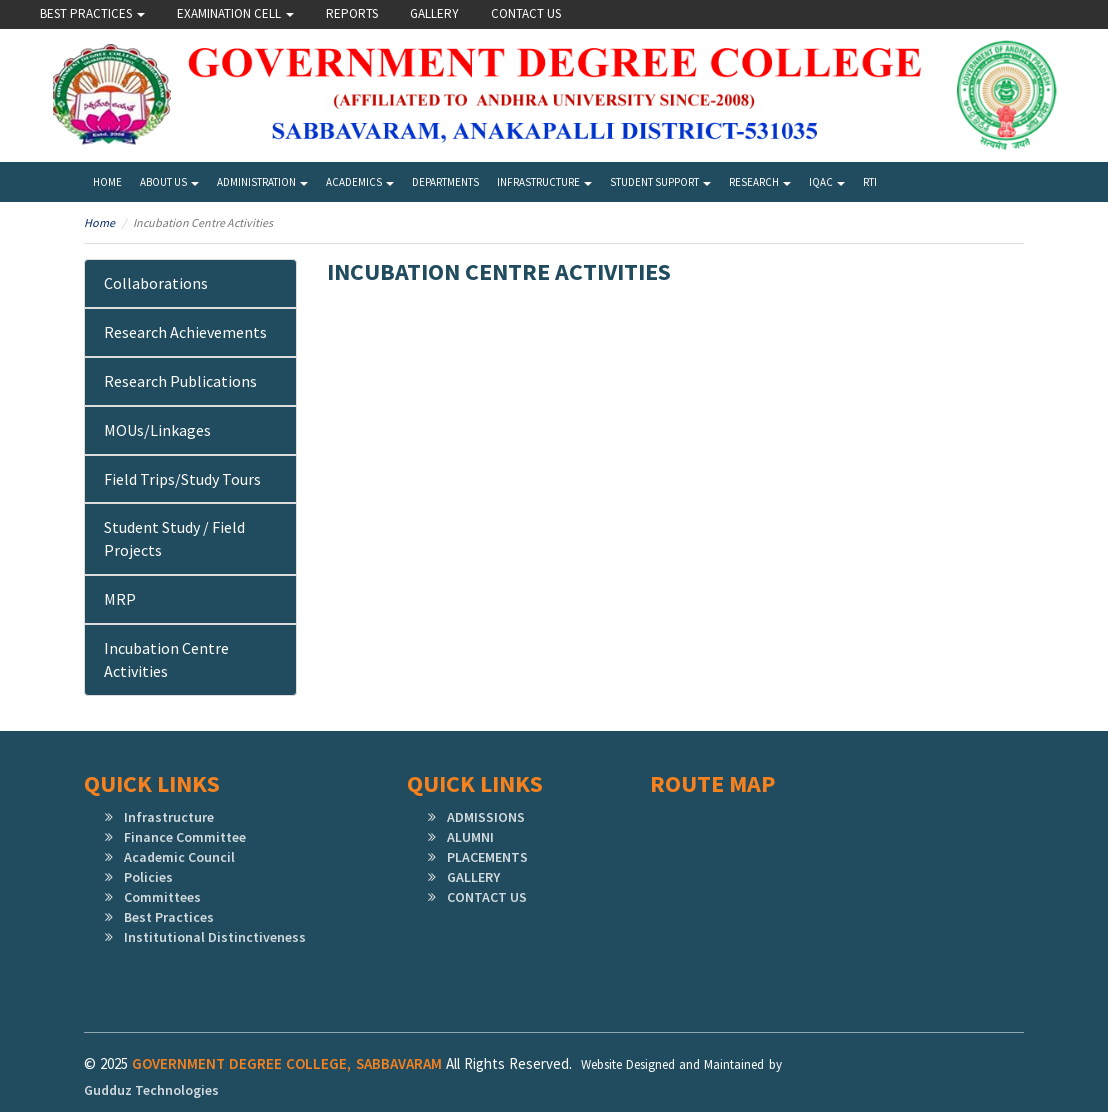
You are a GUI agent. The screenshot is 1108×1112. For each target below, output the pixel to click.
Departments (445, 182)
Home (107, 182)
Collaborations (156, 283)
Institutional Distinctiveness (215, 937)
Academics (360, 182)
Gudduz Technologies (151, 1090)
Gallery (434, 13)
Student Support (660, 182)
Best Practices (92, 13)
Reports (352, 13)
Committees (162, 897)
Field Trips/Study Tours (182, 479)
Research (760, 182)
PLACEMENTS (487, 857)
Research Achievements (185, 332)
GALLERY (473, 877)
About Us (169, 182)
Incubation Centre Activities (166, 659)
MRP (120, 599)
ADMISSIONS (486, 817)
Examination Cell (235, 13)
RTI (870, 182)
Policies (148, 877)
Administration (262, 182)
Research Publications (180, 381)
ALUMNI (470, 837)
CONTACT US (487, 897)
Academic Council (179, 857)
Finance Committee (185, 837)
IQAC (827, 182)
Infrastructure (544, 182)
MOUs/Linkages (157, 430)
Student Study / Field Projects (174, 538)
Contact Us (526, 13)
